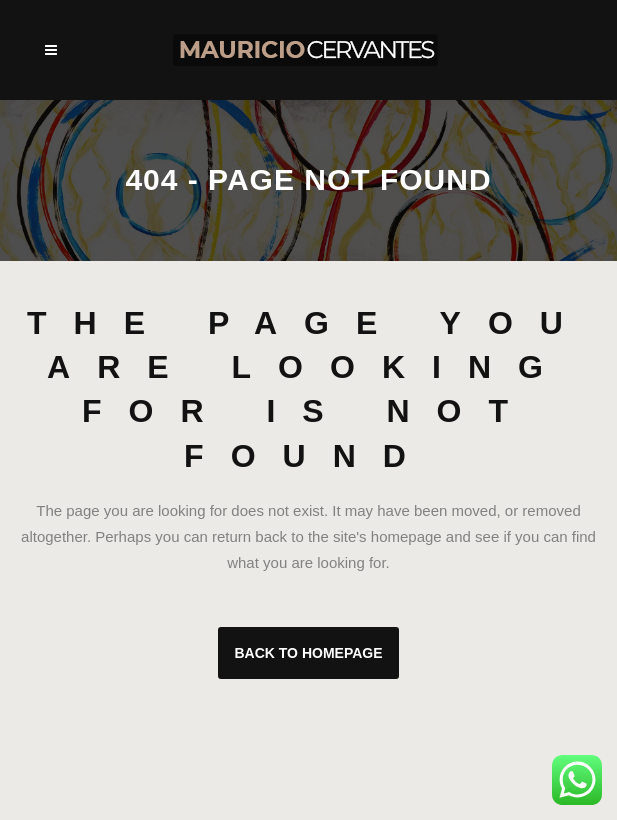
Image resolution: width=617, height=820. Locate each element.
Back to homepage (308, 653)
